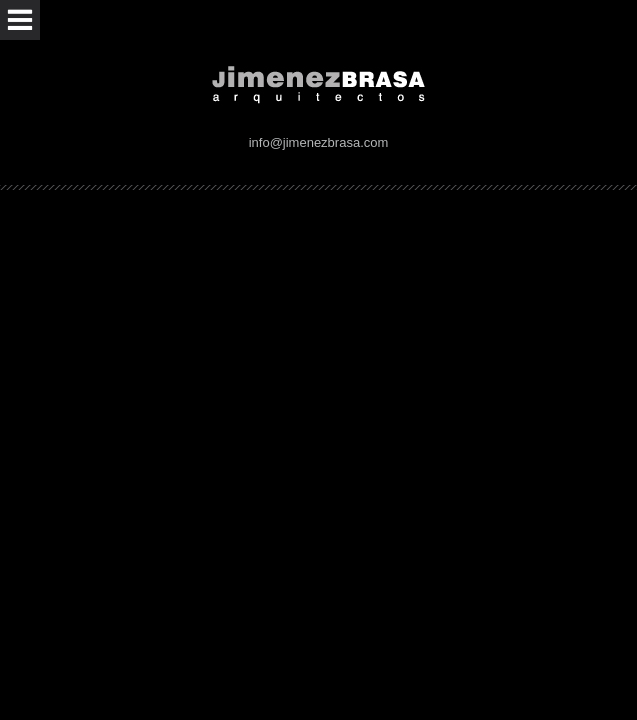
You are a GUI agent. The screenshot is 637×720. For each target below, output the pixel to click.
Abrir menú (20, 20)
